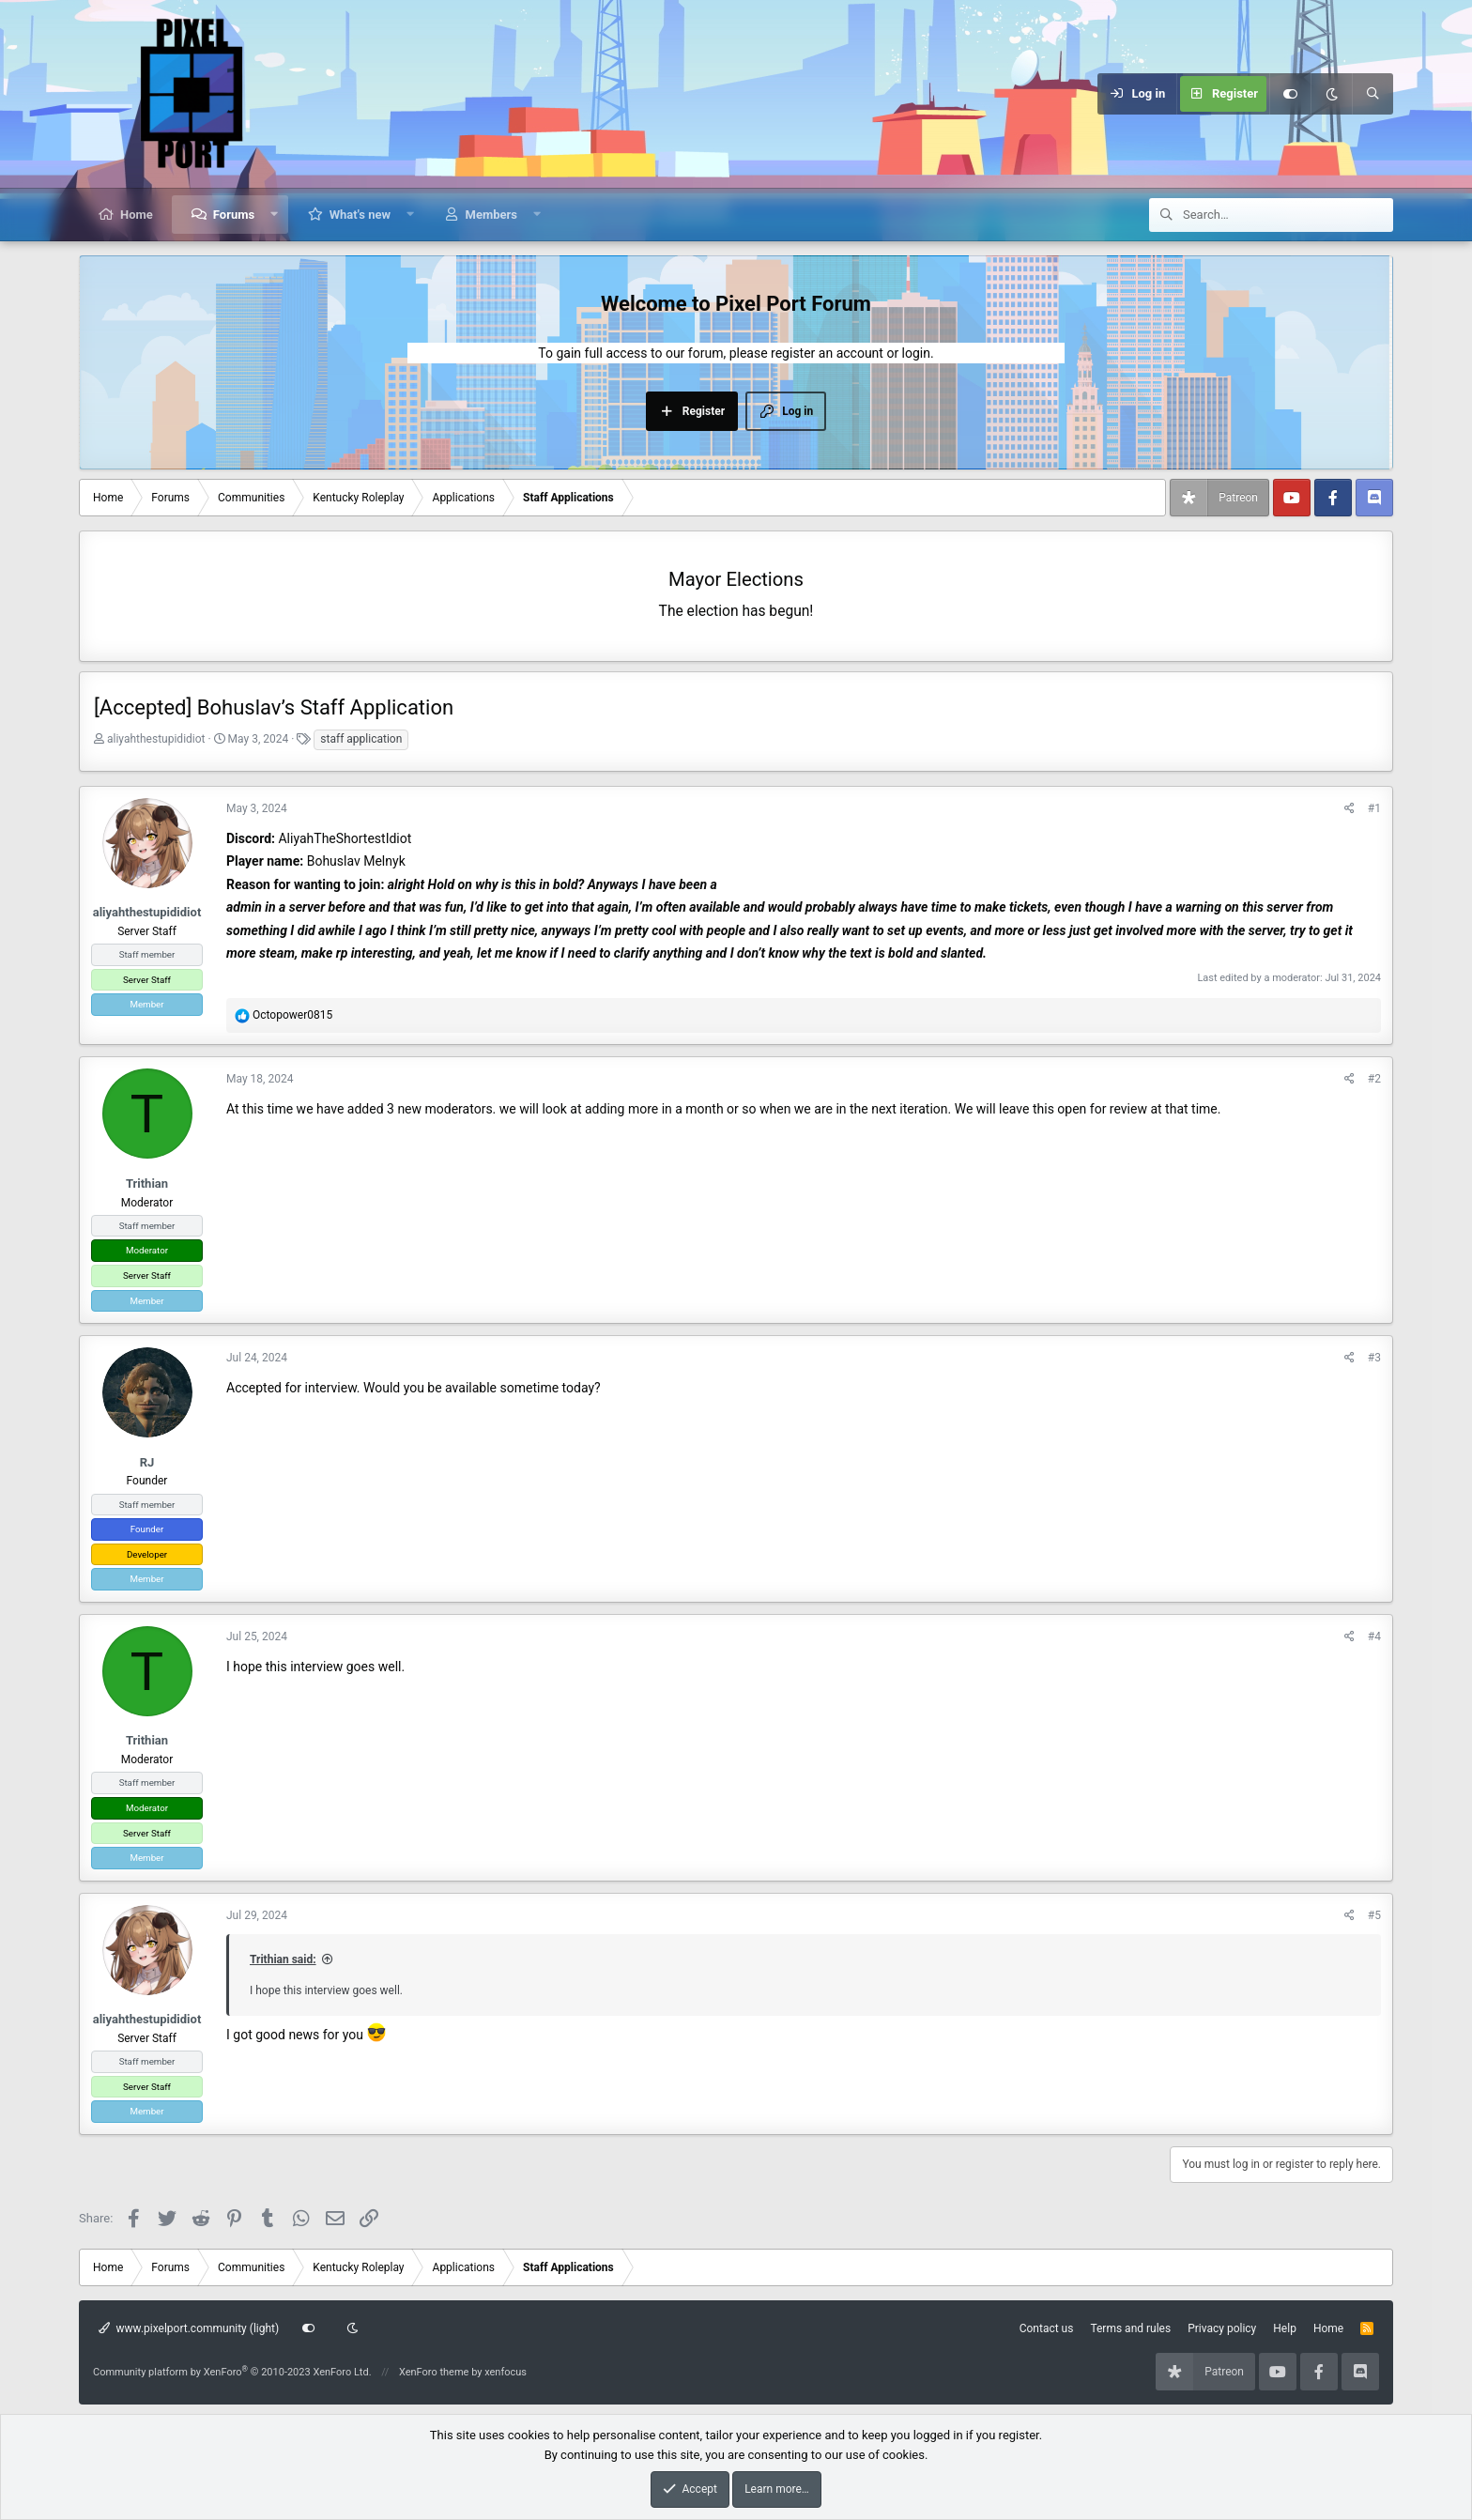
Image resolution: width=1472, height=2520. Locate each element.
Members (491, 214)
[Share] (1349, 809)
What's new (360, 214)
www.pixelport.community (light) (189, 2328)
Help (1284, 2328)
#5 (1374, 1915)
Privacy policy (1222, 2328)
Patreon (1238, 497)
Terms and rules (1130, 2328)
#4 (1374, 1636)
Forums (233, 214)
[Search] (1372, 94)
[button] (274, 214)
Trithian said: (283, 1959)
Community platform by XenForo (232, 2372)
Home (136, 214)
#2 (1374, 1078)
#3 (1374, 1357)
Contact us (1047, 2328)
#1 (1374, 808)
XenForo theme (434, 2372)
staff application (361, 738)
